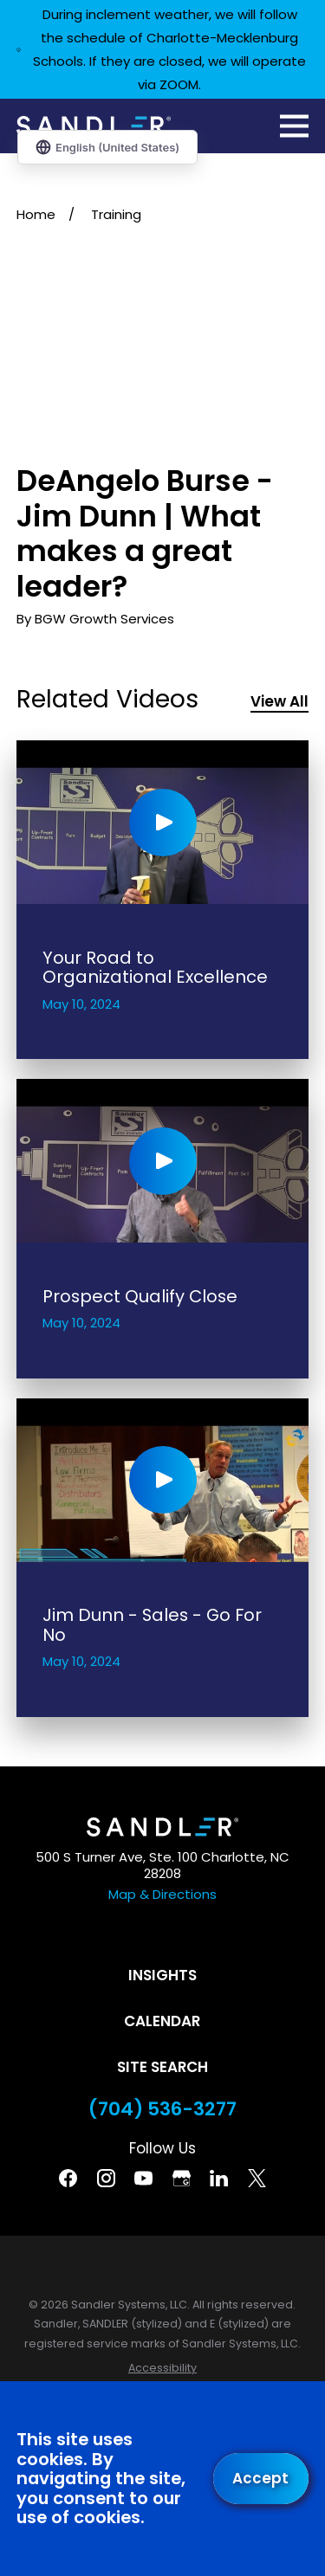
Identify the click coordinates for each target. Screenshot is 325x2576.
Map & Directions (162, 1894)
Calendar (162, 2021)
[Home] (93, 125)
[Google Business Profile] (181, 2178)
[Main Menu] (294, 126)
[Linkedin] (219, 2178)
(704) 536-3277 (162, 2109)
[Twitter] (257, 2178)
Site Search (162, 2066)
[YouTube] (143, 2178)
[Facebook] (68, 2178)
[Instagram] (106, 2178)
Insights (162, 1975)
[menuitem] (162, 2369)
